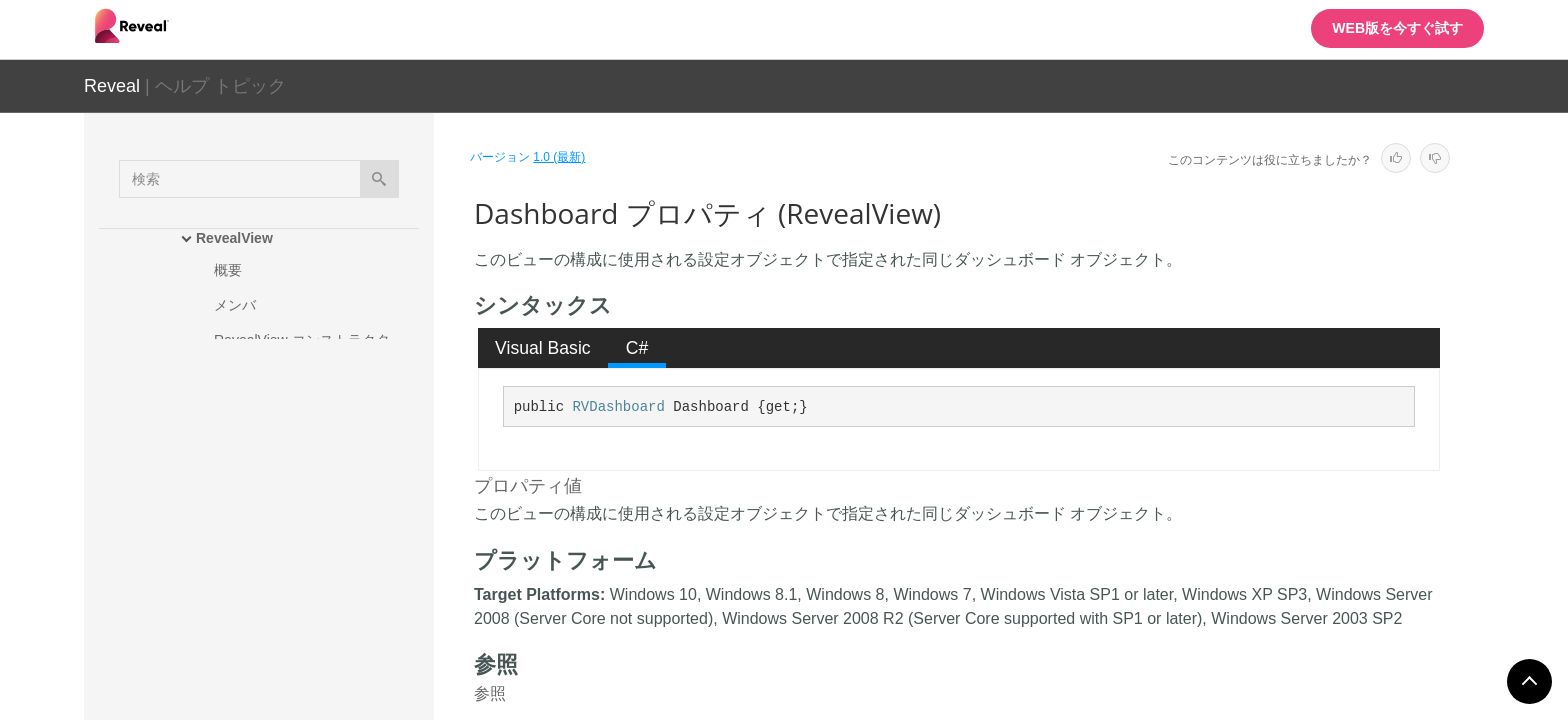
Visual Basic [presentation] (543, 348)
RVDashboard (618, 407)
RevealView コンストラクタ (302, 340)
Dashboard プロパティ (305, 497)
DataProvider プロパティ (310, 532)
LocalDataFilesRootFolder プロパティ (329, 667)
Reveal (112, 86)
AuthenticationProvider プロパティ (325, 452)
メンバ (235, 305)
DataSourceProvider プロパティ (325, 577)
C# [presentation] (637, 348)
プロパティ (249, 410)
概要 (228, 270)
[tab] (543, 348)
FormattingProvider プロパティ (328, 622)
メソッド (242, 375)
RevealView (234, 238)
